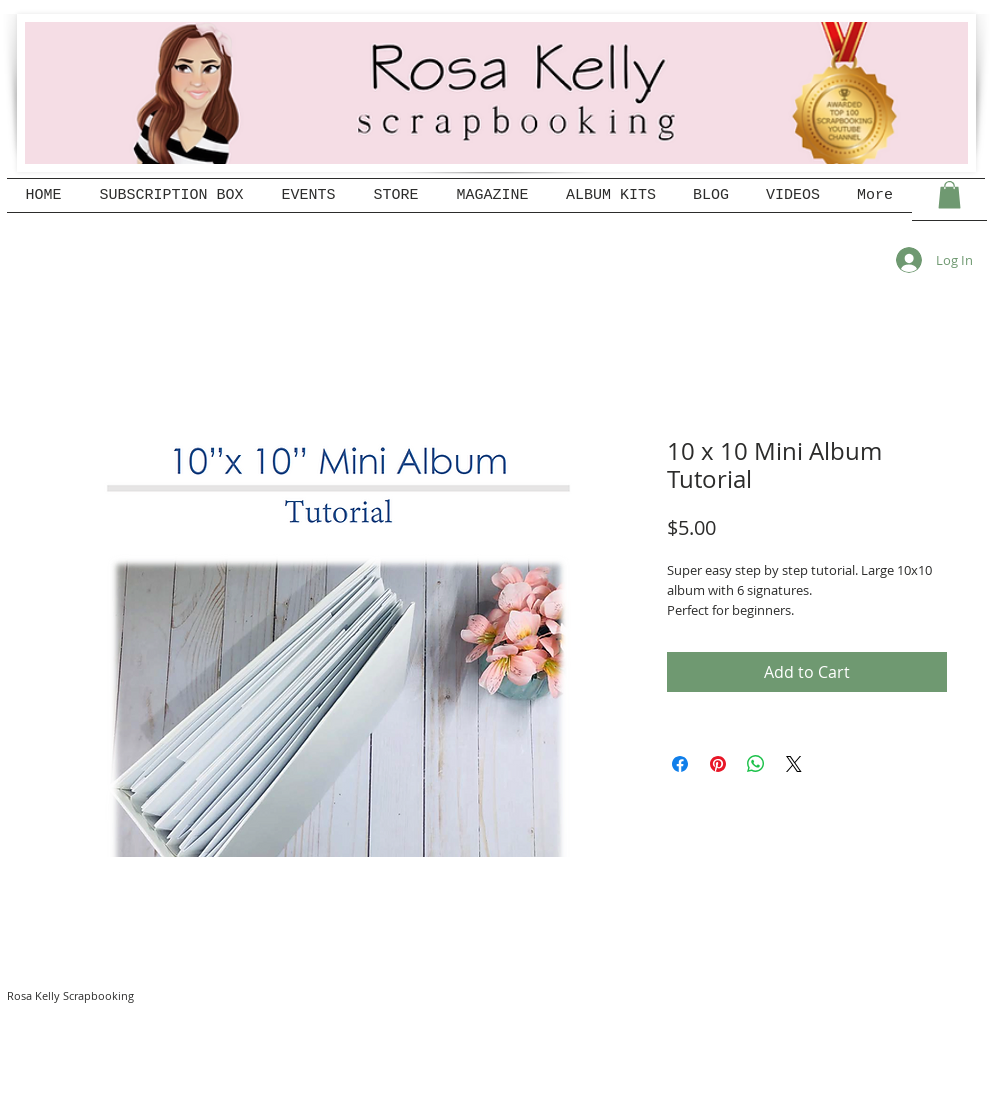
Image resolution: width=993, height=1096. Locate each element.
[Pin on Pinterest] (718, 764)
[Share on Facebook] (680, 764)
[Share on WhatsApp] (756, 764)
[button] (949, 194)
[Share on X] (794, 764)
